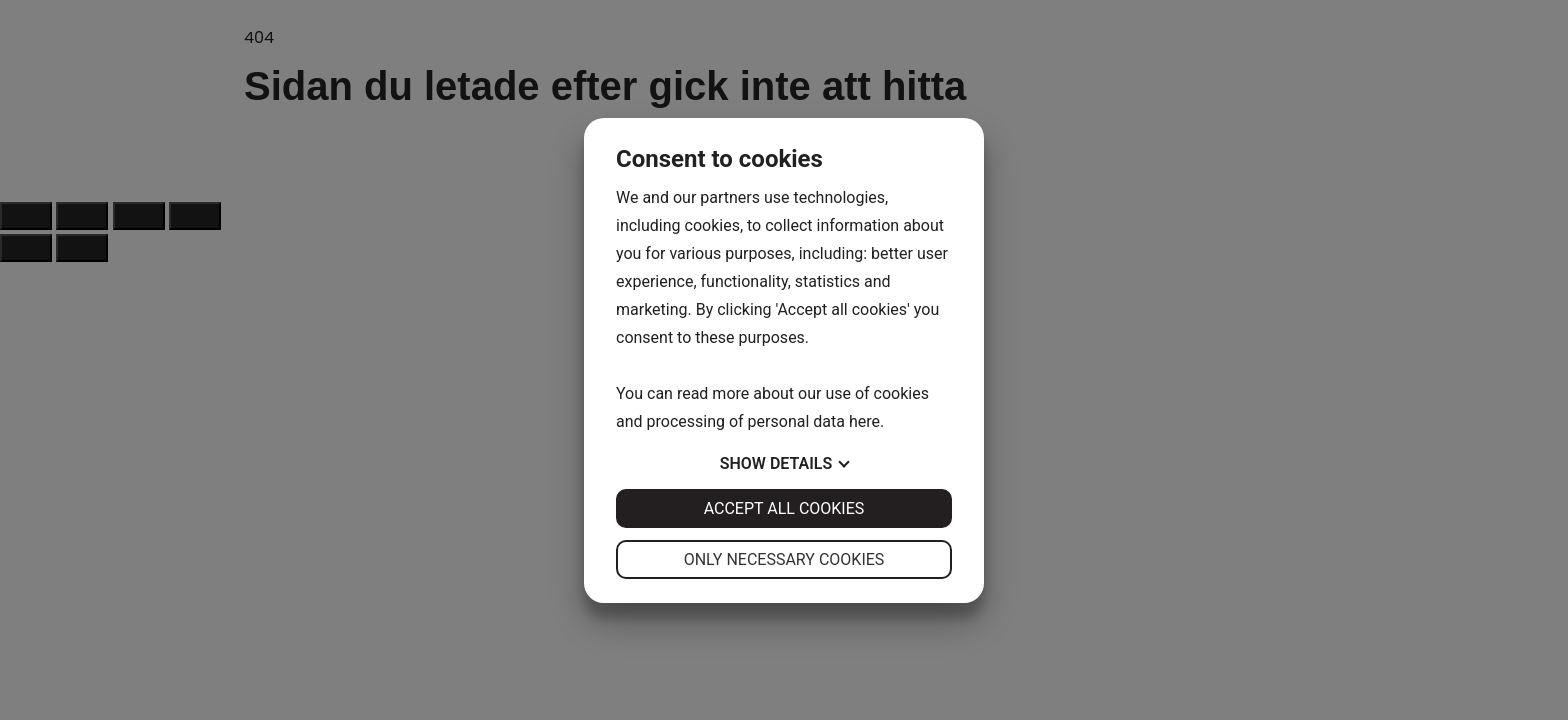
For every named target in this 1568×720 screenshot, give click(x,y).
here (864, 421)
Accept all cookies (784, 508)
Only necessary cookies (784, 559)
